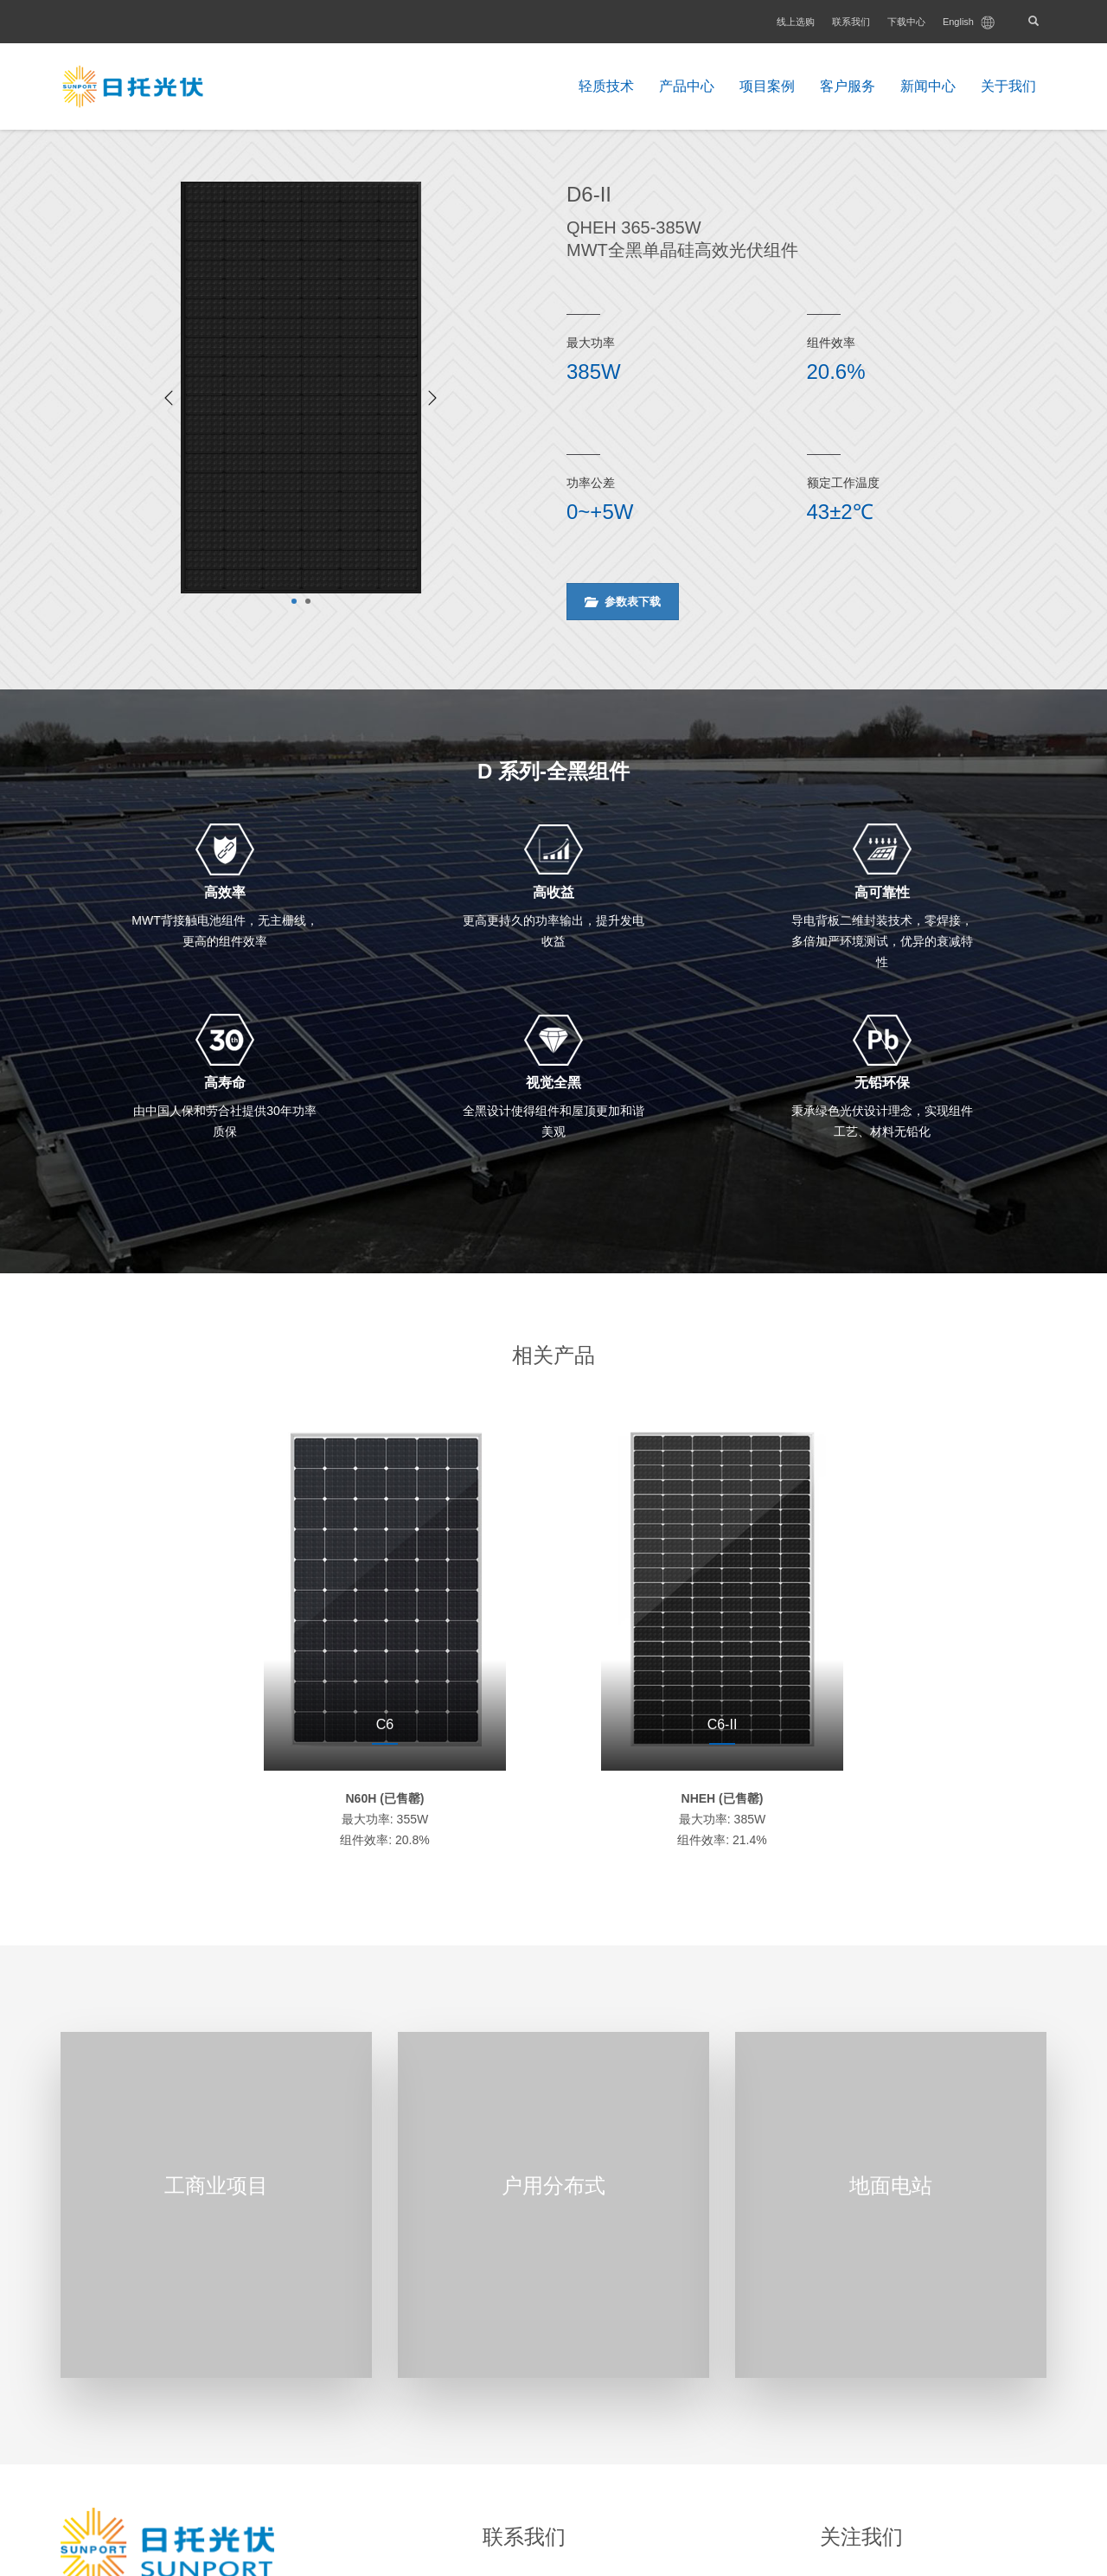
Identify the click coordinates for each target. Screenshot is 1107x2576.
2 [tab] (308, 601)
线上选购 (796, 21)
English (969, 22)
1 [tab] (294, 601)
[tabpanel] (300, 387)
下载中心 (906, 21)
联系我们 (851, 21)
